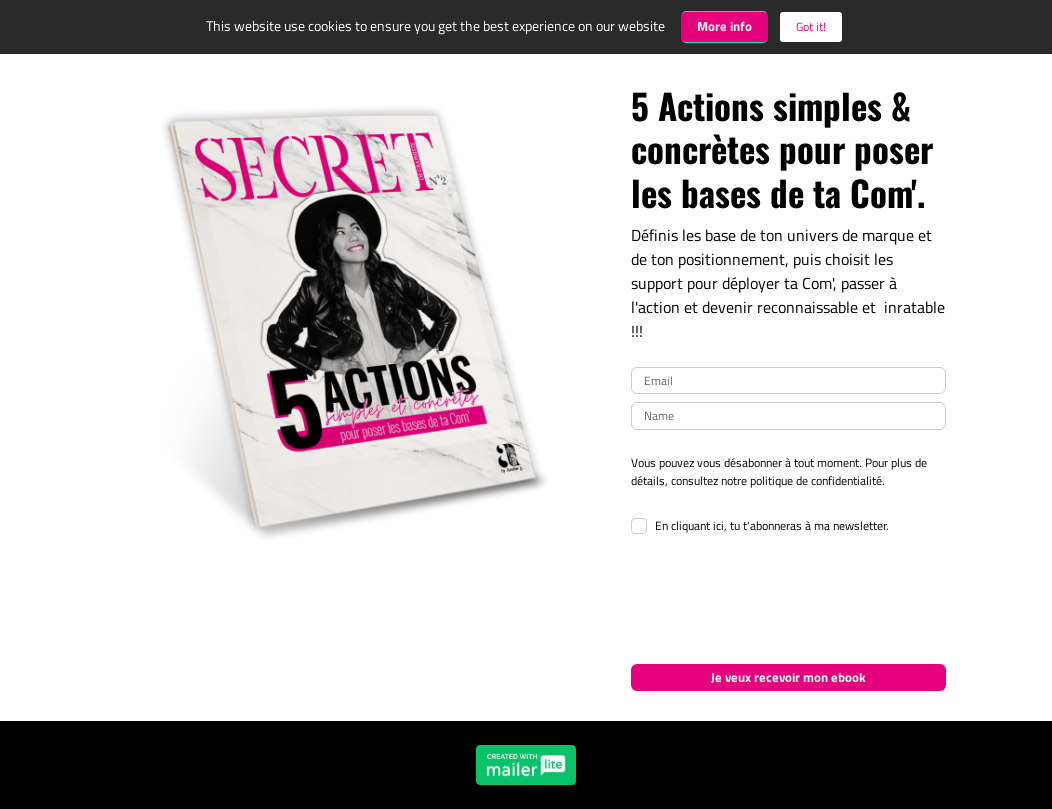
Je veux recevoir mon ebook (788, 677)
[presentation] (783, 601)
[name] (788, 416)
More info (724, 26)
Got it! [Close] (811, 26)
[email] (788, 381)
